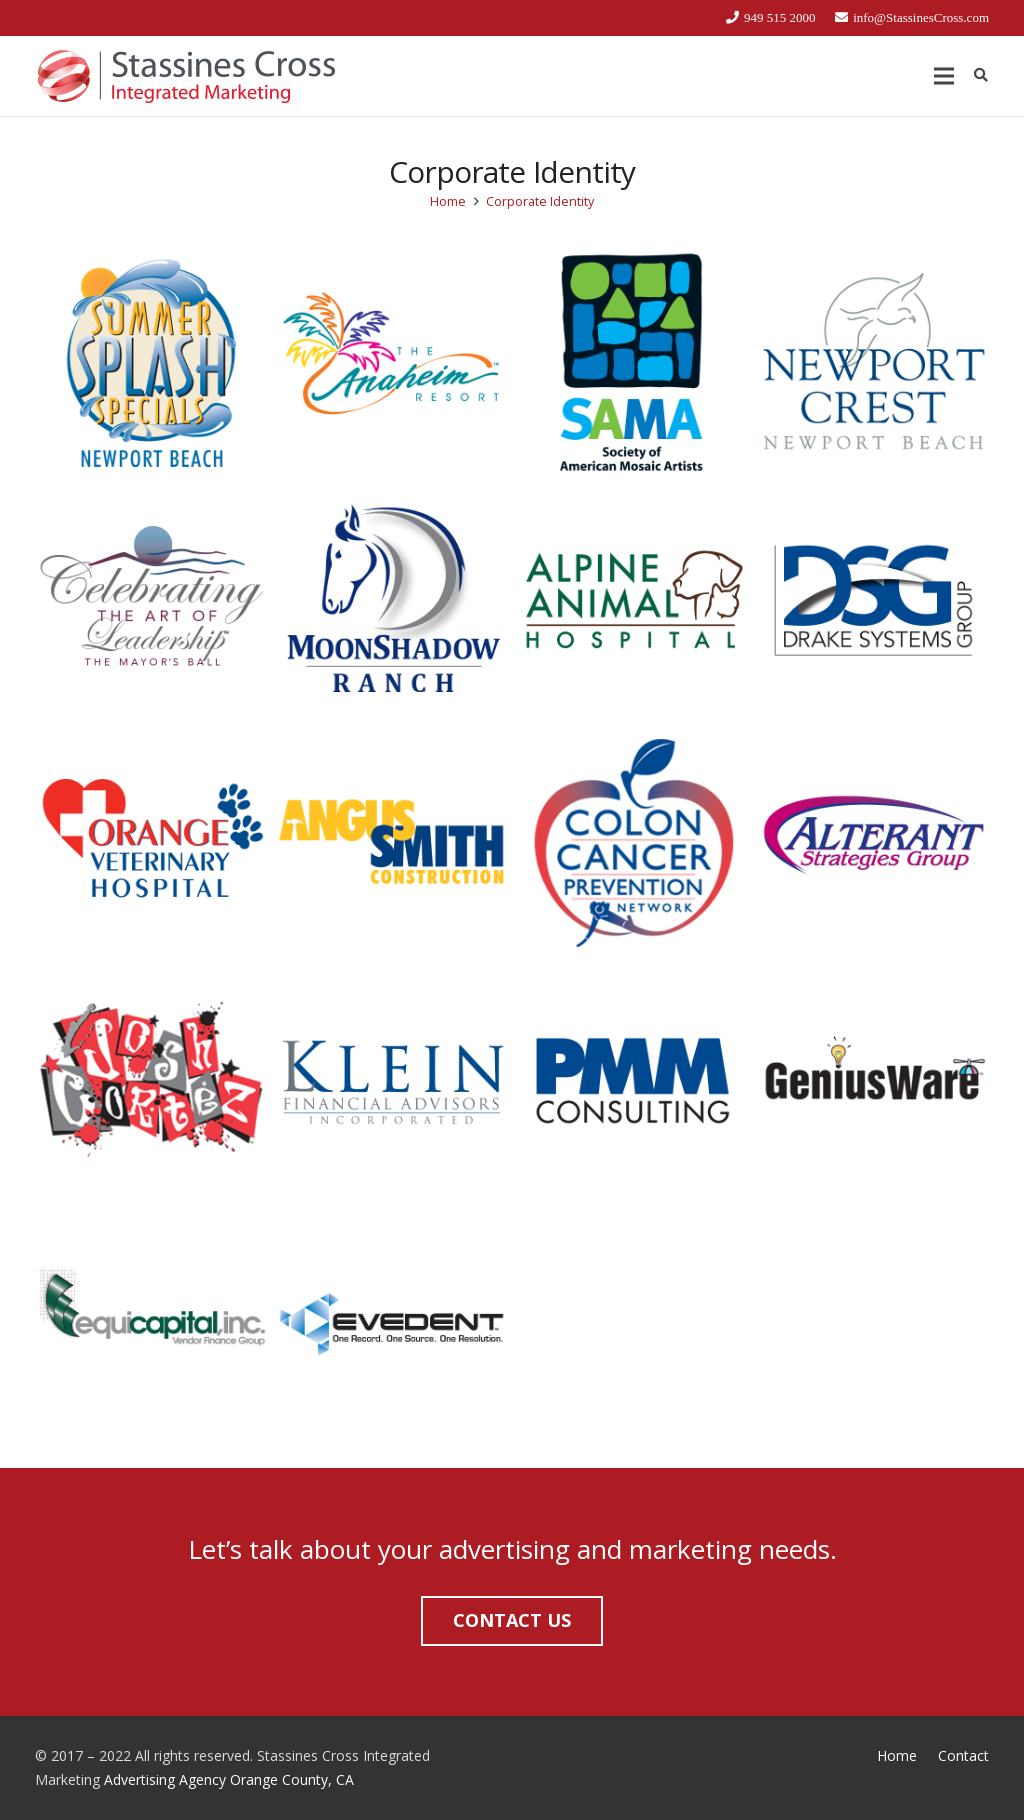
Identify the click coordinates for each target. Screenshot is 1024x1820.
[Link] (186, 76)
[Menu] (944, 76)
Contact (963, 1755)
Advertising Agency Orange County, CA (229, 1779)
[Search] (980, 75)
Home (897, 1755)
